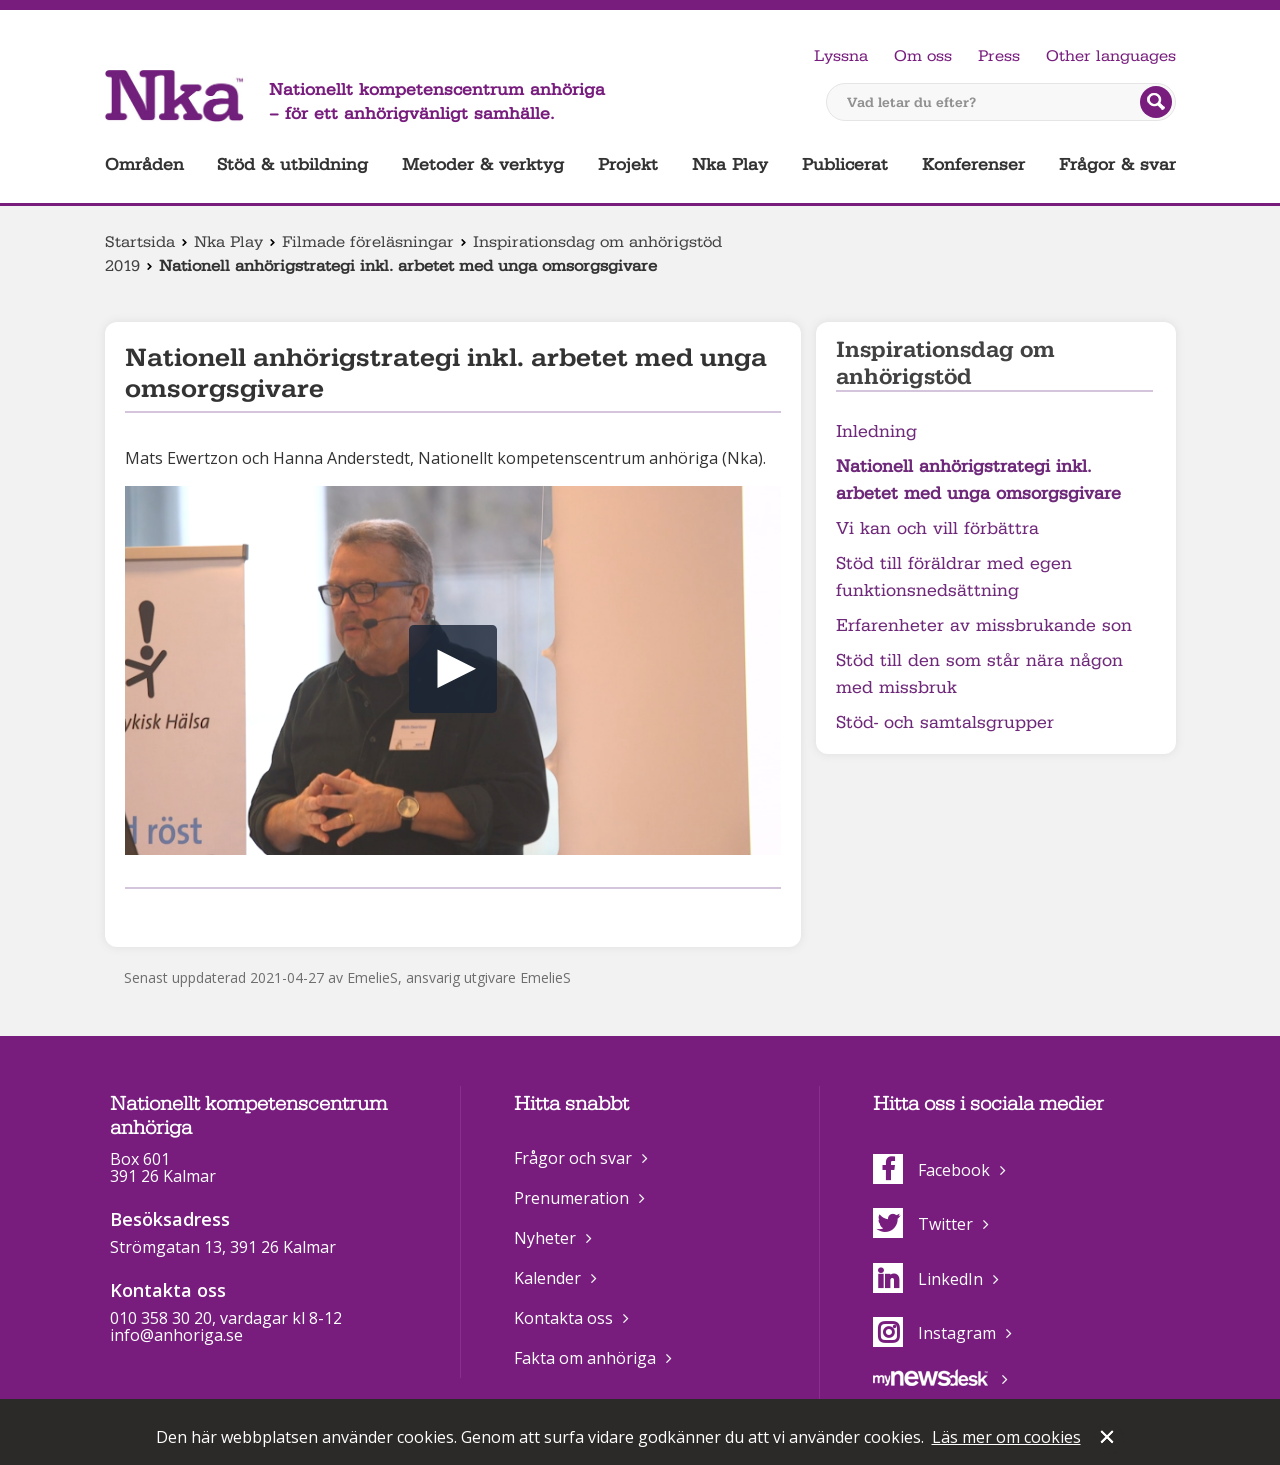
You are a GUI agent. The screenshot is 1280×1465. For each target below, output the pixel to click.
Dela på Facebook (137, 914)
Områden (144, 164)
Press (999, 56)
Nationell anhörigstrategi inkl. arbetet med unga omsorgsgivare (978, 480)
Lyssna (841, 56)
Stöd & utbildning (292, 164)
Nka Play (730, 164)
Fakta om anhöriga (585, 1358)
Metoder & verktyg (483, 164)
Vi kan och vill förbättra (937, 528)
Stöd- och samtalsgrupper (945, 722)
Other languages (1111, 56)
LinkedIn (928, 1279)
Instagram (934, 1333)
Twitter (923, 1224)
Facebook (931, 1170)
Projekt (628, 164)
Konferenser (973, 164)
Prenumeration (571, 1198)
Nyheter (545, 1238)
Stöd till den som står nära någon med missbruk (979, 674)
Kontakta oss (563, 1318)
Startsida (140, 242)
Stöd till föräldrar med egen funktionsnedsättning (954, 577)
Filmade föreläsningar (368, 242)
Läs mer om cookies (1006, 1437)
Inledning (876, 431)
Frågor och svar (573, 1158)
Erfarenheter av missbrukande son (984, 625)
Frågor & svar (1117, 164)
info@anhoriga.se (176, 1335)
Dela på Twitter (168, 914)
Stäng (1109, 1439)
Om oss (923, 56)
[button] (453, 669)
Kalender (547, 1278)
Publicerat (845, 164)
